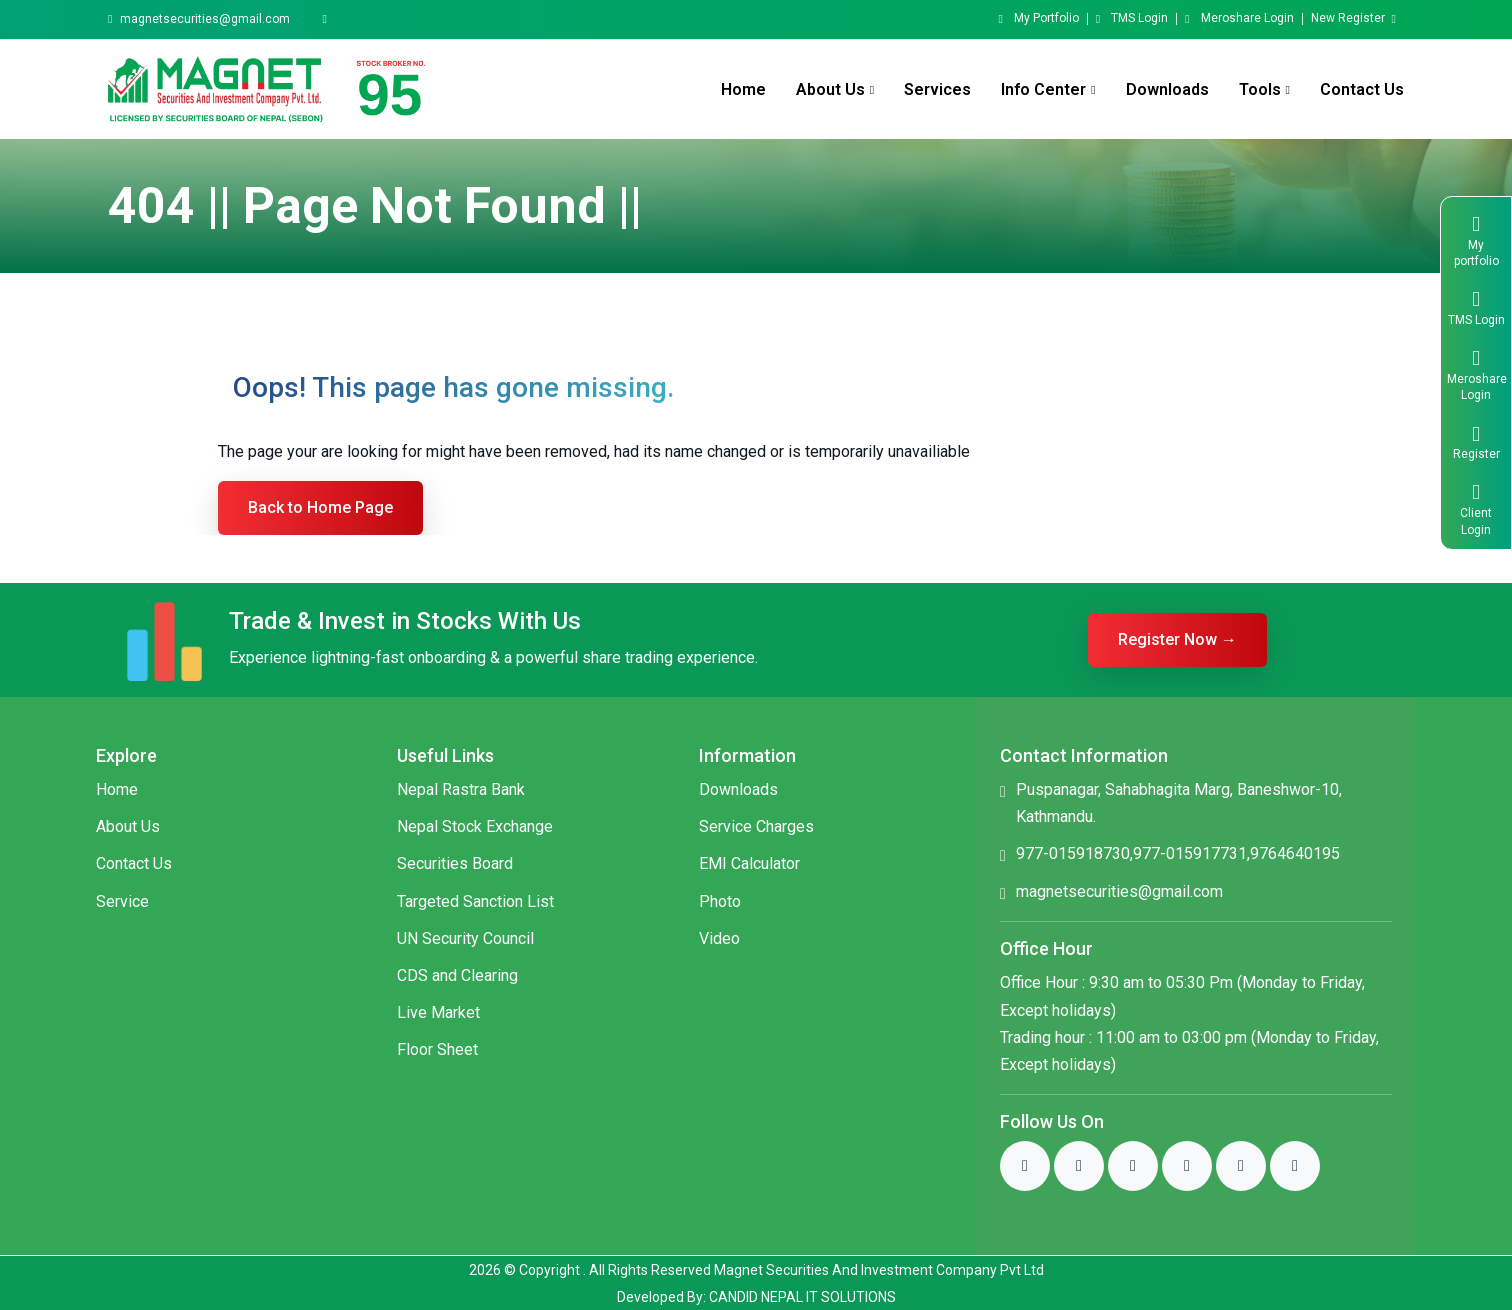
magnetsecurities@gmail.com (205, 19)
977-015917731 (1190, 853)
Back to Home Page (320, 507)
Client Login (1476, 507)
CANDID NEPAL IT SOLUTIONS (802, 1297)
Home (743, 89)
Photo (720, 901)
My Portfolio (1038, 19)
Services (937, 89)
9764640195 (1295, 853)
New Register (1353, 19)
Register (1476, 440)
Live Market (438, 1012)
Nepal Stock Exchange (475, 826)
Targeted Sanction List (475, 901)
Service (122, 901)
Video (719, 938)
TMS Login (1132, 19)
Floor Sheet (437, 1049)
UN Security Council (465, 938)
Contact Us (1362, 89)
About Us (128, 826)
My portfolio (1476, 238)
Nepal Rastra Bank (461, 789)
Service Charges (756, 826)
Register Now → (1177, 639)
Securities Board (455, 863)
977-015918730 (1073, 853)
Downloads (1167, 89)
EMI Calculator (749, 863)
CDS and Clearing (457, 975)
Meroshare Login (1239, 19)
